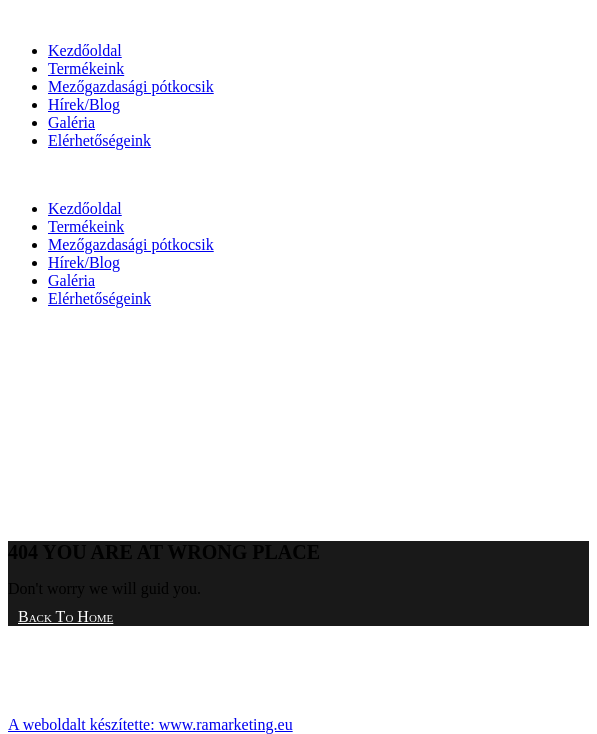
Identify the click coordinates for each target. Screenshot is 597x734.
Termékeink (86, 68)
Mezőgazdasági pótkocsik (131, 86)
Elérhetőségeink (99, 140)
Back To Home (65, 616)
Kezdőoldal (85, 50)
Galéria (71, 122)
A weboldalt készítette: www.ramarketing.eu (150, 724)
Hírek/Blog (84, 104)
